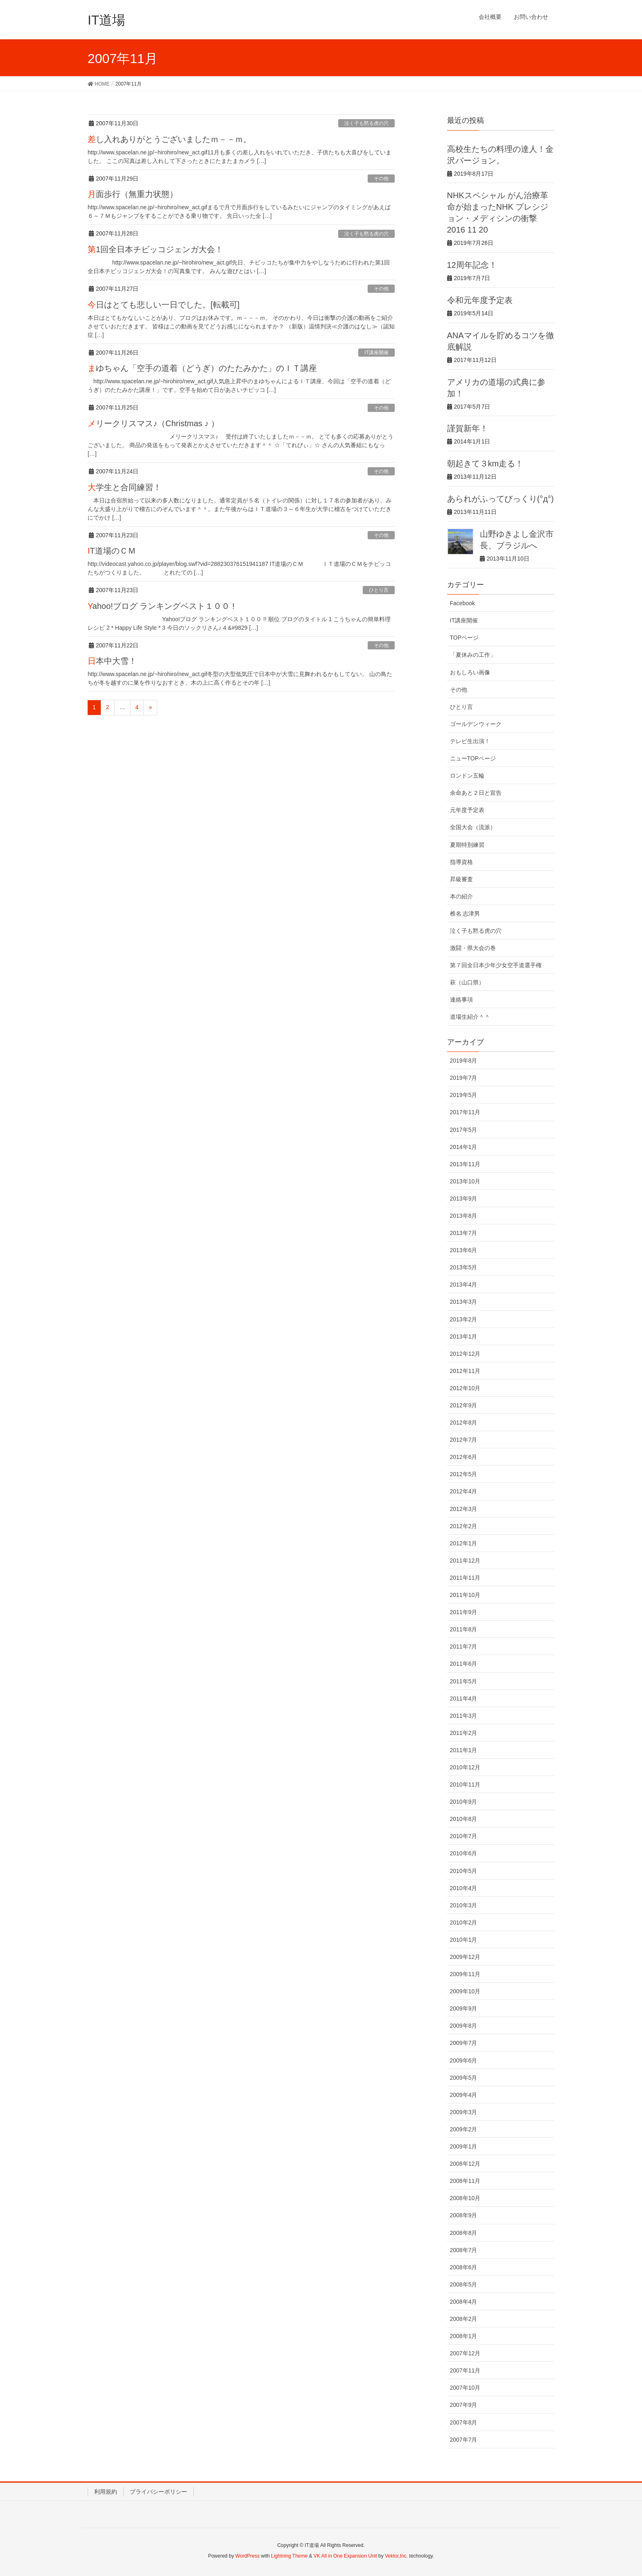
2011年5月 (463, 1681)
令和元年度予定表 (480, 300)
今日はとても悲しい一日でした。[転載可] (164, 304)
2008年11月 (465, 2181)
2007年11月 (465, 2370)
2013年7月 (463, 1233)
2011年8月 (463, 1629)
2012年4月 (463, 1491)
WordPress (247, 2556)
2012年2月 (463, 1526)
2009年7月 (463, 2043)
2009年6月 (463, 2060)
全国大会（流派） (473, 827)
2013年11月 (465, 1164)
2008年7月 (463, 2250)
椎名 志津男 (465, 913)
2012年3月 (463, 1509)
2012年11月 (465, 1371)
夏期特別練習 (467, 844)
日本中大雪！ (112, 660)
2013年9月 (463, 1198)
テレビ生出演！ (470, 741)
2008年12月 (465, 2163)
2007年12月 (465, 2353)
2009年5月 (463, 2077)
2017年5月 (463, 1129)
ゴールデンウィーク (476, 724)
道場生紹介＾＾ (470, 1016)
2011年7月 (463, 1646)
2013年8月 (463, 1215)
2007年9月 (463, 2405)
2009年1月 (463, 2146)
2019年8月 (463, 1060)
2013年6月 (463, 1250)
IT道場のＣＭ (112, 550)
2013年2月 (463, 1319)
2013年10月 (465, 1181)
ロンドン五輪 (467, 775)
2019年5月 (463, 1095)
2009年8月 (463, 2025)
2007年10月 (465, 2387)
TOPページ (464, 637)
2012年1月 (463, 1543)
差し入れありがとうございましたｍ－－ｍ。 (169, 139)
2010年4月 (463, 1888)
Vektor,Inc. (396, 2556)
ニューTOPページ (473, 758)
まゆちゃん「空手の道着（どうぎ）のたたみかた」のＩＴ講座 (202, 368)
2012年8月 (463, 1422)
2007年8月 (463, 2422)
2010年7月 (463, 1836)
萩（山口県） (467, 982)
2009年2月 (463, 2129)
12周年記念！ (472, 264)
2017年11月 (465, 1112)
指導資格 (461, 862)
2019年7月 (463, 1077)
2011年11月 (465, 1577)
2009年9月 (463, 2008)
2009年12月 (465, 1957)
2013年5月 (463, 1267)
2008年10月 (465, 2198)
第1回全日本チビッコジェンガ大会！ (155, 249)
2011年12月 (465, 1560)
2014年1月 (463, 1147)
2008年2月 (463, 2319)
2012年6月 (463, 1457)
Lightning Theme (289, 2556)
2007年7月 (463, 2439)
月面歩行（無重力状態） (133, 194)
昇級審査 (461, 879)
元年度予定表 (467, 810)
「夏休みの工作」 (473, 654)
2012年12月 (465, 1353)
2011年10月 (465, 1595)
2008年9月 (463, 2215)
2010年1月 (463, 1939)
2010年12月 (465, 1767)
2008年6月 (463, 2267)
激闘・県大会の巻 (473, 948)
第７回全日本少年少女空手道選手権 (496, 965)
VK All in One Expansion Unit (345, 2556)
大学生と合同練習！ (124, 487)
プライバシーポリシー (158, 2491)
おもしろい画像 (470, 672)
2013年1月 (463, 1336)
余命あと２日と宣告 (476, 792)
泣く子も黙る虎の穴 (366, 123)
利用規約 (105, 2491)
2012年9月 (463, 1405)
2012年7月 (463, 1439)
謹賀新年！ (467, 428)
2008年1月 (463, 2336)
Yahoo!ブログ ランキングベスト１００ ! (161, 606)
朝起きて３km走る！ (485, 463)
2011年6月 (463, 1663)
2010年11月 (465, 1784)
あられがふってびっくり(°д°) (500, 498)
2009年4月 (463, 2095)
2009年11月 (465, 1974)
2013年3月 (463, 1301)
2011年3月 (463, 1715)
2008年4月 (463, 2301)
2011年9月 (463, 1612)
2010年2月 (463, 1922)
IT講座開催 (376, 352)
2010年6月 (463, 1853)
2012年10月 (465, 1388)
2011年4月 (463, 1698)
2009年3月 (463, 2112)
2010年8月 (463, 1819)
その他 (381, 178)
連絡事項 (461, 999)
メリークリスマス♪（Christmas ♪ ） (153, 423)
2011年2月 (463, 1733)
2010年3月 (463, 1905)
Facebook (462, 603)
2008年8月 (463, 2233)
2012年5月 (463, 1474)
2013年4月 (463, 1284)
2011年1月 (463, 1750)
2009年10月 (465, 1991)
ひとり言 (379, 590)
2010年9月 (463, 1801)
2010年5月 (463, 1871)
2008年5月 (463, 2284)
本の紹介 (461, 896)
